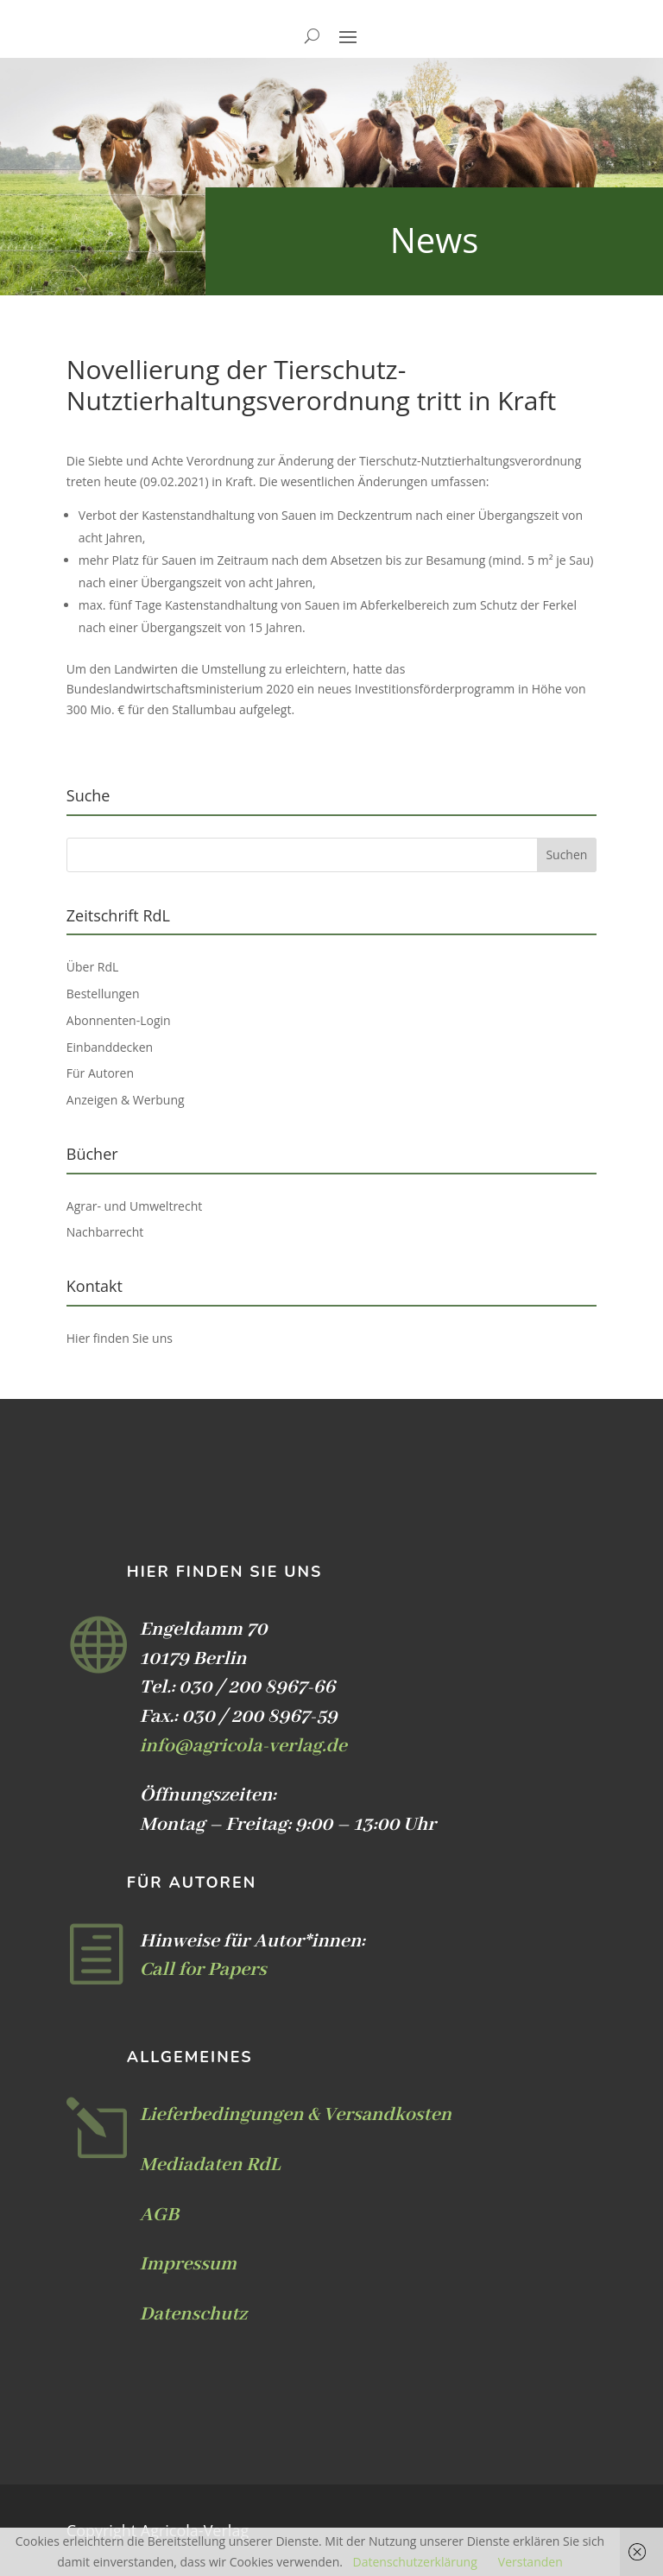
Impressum (188, 2264)
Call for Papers (203, 1970)
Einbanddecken (109, 1047)
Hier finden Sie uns (119, 1338)
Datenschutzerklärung (415, 2562)
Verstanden (530, 2562)
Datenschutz (193, 2314)
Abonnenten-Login (118, 1020)
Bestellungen (103, 993)
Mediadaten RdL (210, 2165)
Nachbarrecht (105, 1232)
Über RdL (92, 967)
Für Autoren (100, 1073)
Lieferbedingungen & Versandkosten (295, 2115)
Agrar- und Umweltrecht (134, 1206)
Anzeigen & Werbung (125, 1100)
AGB (159, 2215)
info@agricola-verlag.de (243, 1746)
